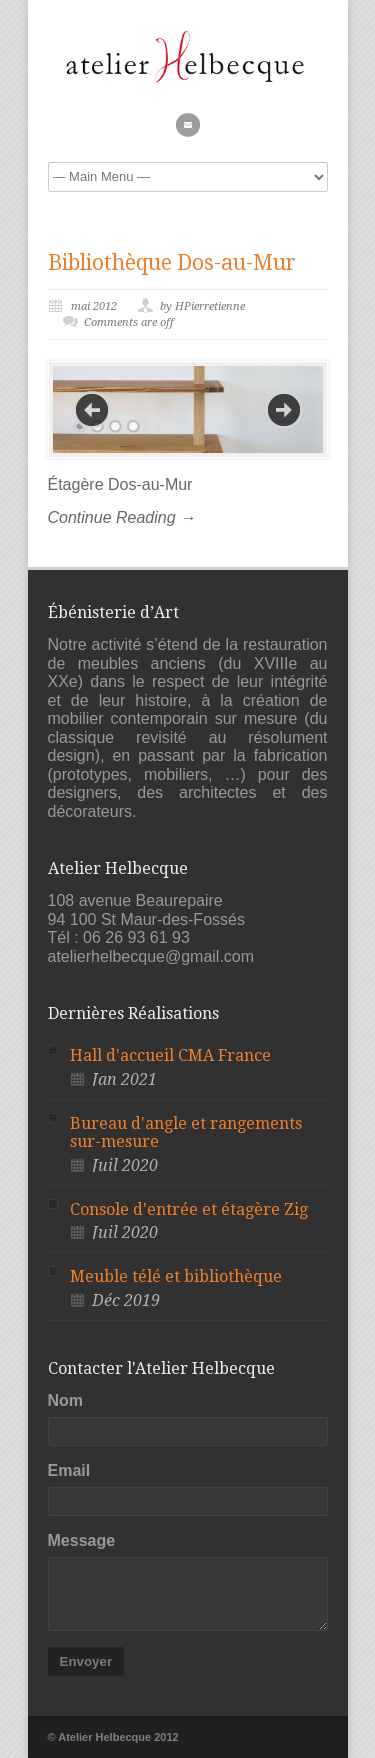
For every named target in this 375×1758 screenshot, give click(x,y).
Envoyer (86, 1661)
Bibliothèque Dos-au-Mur (172, 262)
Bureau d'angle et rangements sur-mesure (186, 1133)
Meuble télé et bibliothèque (176, 1276)
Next (284, 410)
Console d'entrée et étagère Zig (189, 1209)
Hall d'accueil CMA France (170, 1055)
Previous (92, 410)
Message (82, 1540)
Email (69, 1470)
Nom (66, 1400)
